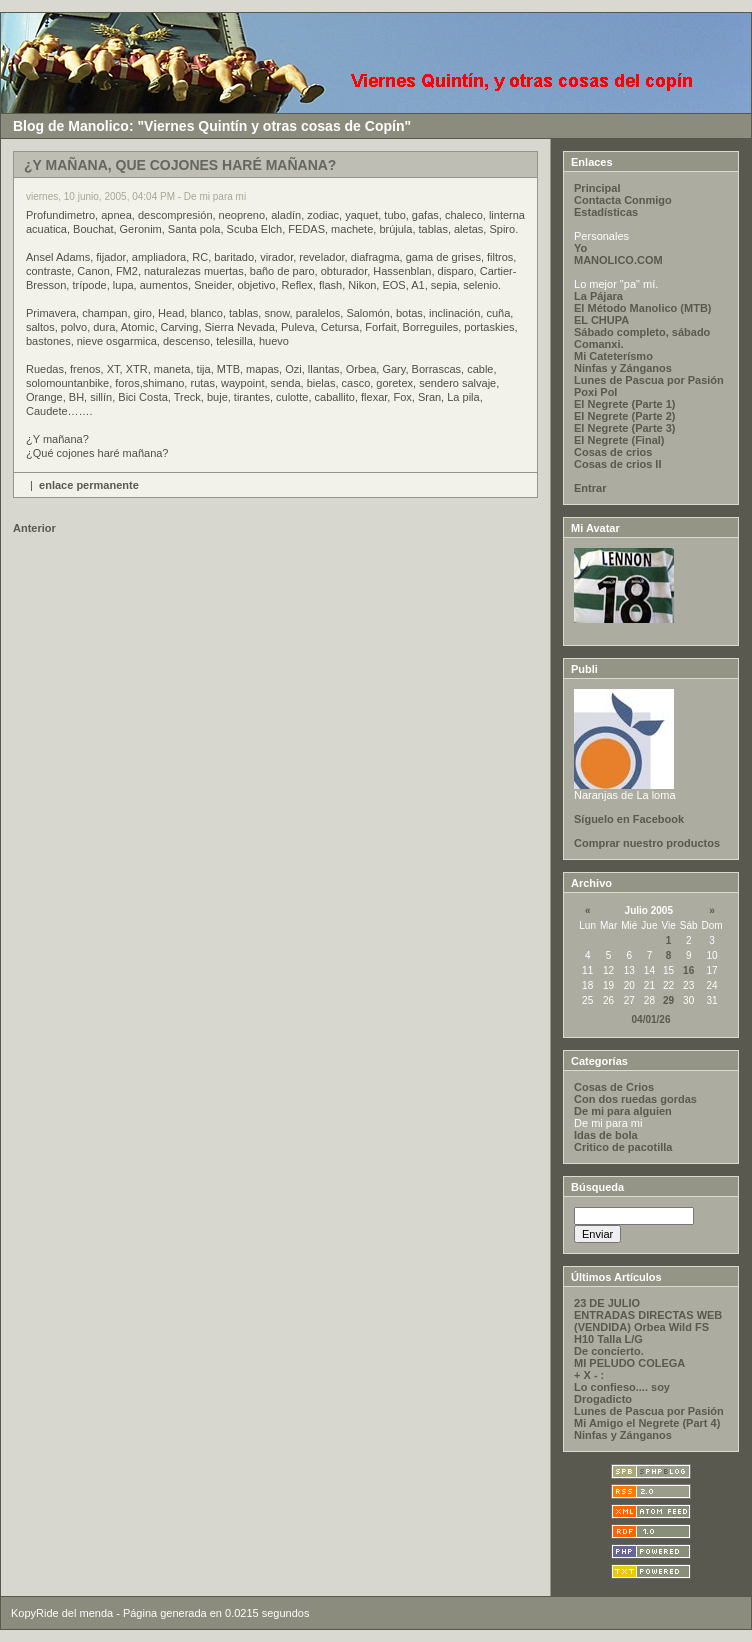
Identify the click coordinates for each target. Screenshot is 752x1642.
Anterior (34, 528)
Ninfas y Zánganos (623, 368)
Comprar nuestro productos (647, 843)
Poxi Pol (595, 392)
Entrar (590, 488)
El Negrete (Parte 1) (624, 404)
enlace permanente (89, 485)
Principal (597, 188)
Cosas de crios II (617, 464)
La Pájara (598, 296)
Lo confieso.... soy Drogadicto (622, 1393)
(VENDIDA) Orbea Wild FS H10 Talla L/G (641, 1333)
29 (668, 1000)
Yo (580, 248)
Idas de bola (606, 1135)
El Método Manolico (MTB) (642, 308)
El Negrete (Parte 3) (624, 428)
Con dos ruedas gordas (635, 1099)
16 (688, 970)
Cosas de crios (613, 452)
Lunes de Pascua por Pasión (649, 380)
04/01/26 (651, 1019)
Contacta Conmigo (623, 200)
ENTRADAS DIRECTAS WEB (648, 1315)
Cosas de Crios (614, 1087)
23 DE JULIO (607, 1303)
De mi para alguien (623, 1111)
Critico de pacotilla (623, 1147)
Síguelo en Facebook (629, 819)
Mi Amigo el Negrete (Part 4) (647, 1423)
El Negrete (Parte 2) (624, 416)
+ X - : (589, 1375)
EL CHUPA (601, 320)
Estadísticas (606, 212)
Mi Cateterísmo (613, 356)
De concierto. (609, 1351)
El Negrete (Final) (619, 440)
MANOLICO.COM (618, 260)
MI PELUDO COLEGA (629, 1363)
